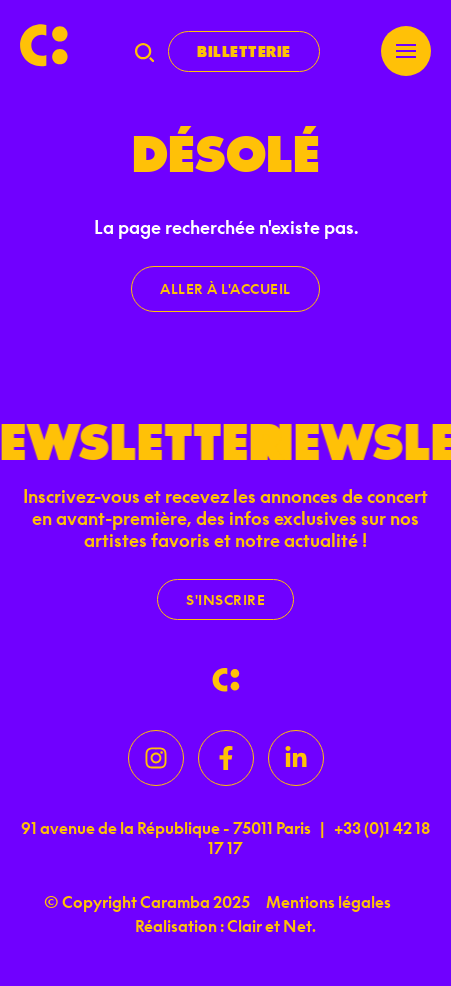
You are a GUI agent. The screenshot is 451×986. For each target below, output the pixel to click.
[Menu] (406, 51)
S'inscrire (225, 599)
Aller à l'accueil (225, 288)
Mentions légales (328, 902)
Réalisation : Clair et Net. (225, 926)
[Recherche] (144, 52)
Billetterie (244, 51)
